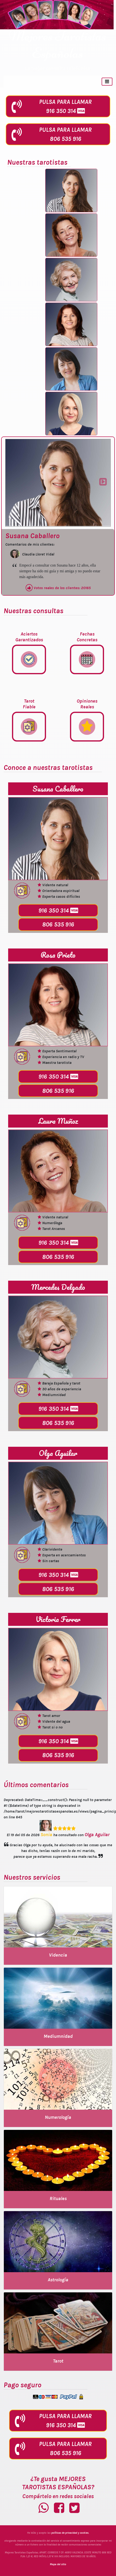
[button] (103, 482)
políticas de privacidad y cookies (69, 2532)
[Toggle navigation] (107, 82)
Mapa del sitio (58, 2564)
